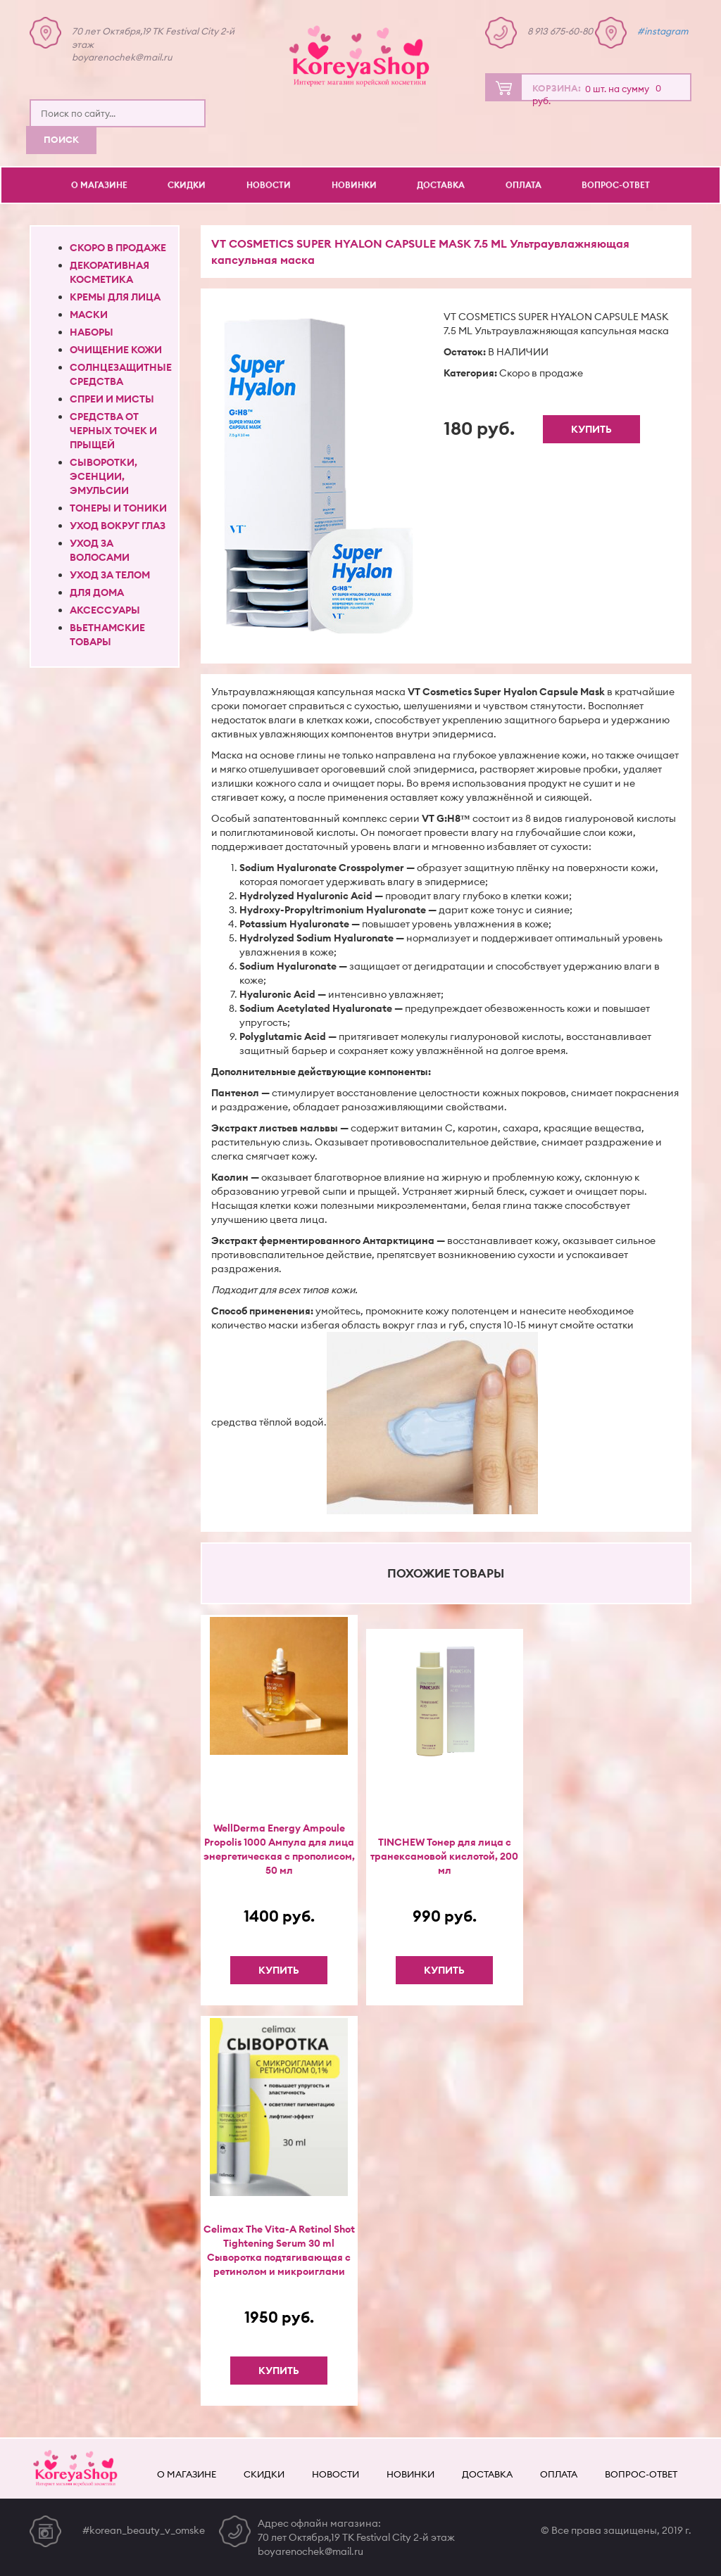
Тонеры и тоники (118, 508)
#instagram (663, 31)
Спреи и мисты (112, 399)
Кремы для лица (115, 297)
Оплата (523, 184)
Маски (89, 314)
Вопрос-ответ (616, 184)
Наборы (91, 332)
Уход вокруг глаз (117, 525)
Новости (268, 184)
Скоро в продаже (118, 247)
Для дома (97, 592)
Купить (591, 429)
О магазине (99, 184)
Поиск (61, 139)
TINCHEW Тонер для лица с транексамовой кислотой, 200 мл (444, 1856)
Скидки (187, 184)
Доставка (441, 184)
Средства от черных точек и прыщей (113, 430)
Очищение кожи (116, 349)
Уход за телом (110, 575)
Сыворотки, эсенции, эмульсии (103, 476)
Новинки (354, 184)
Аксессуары (105, 610)
